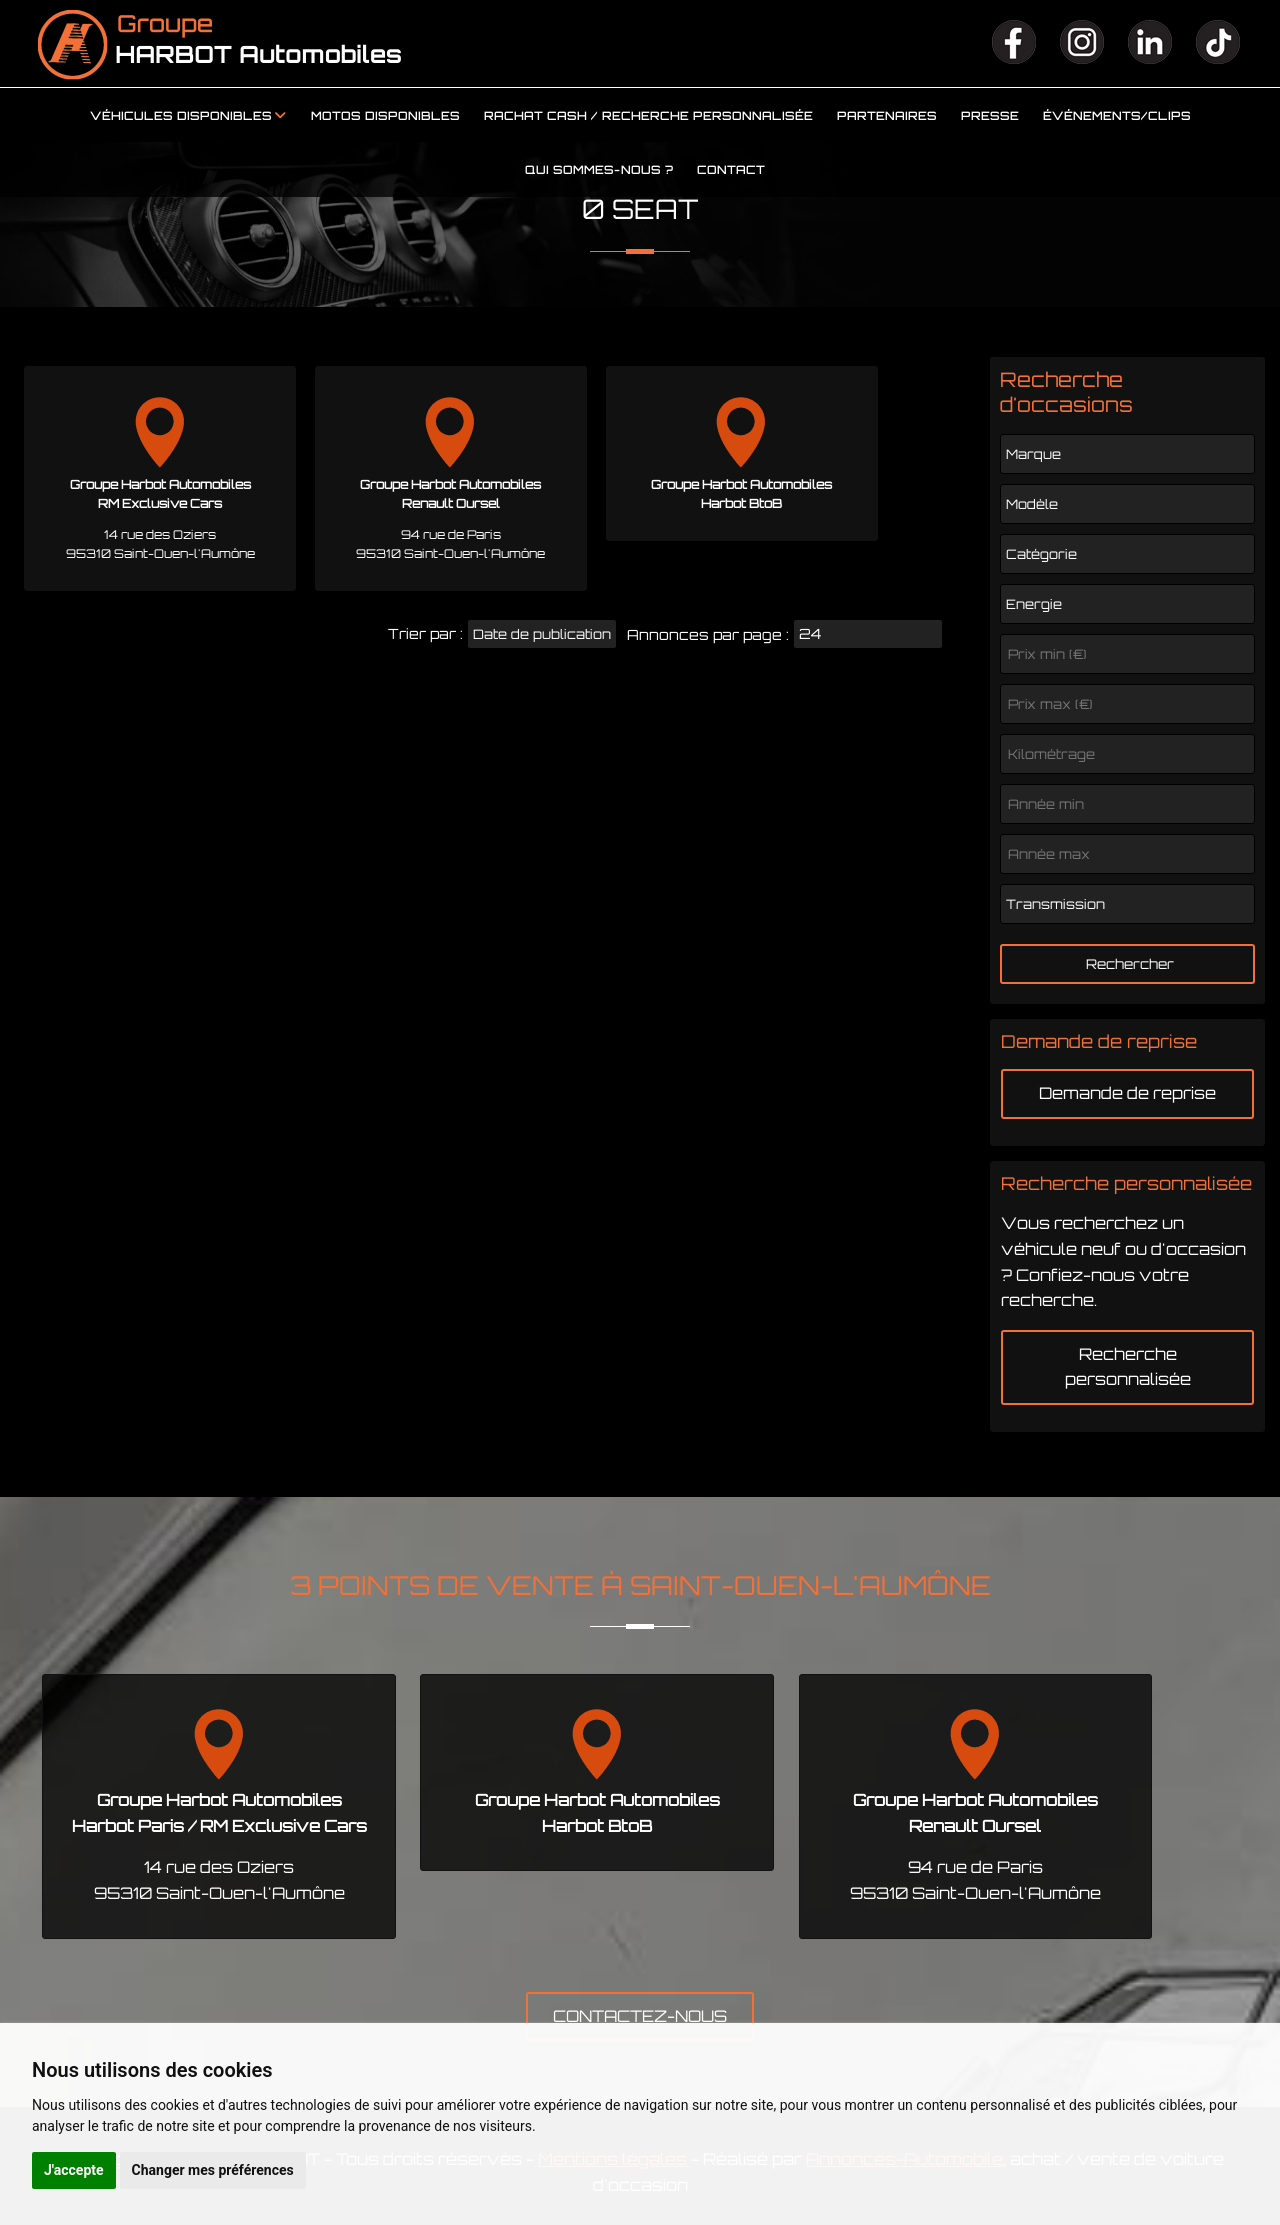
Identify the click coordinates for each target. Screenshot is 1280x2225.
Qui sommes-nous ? (599, 170)
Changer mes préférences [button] (213, 2170)
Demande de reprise (1127, 1093)
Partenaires (887, 116)
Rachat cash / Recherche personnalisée (648, 116)
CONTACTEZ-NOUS (640, 2016)
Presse (990, 116)
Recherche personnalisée (1128, 1367)
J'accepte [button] (74, 2170)
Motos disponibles (385, 116)
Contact (731, 170)
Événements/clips (1117, 116)
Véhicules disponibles (181, 116)
